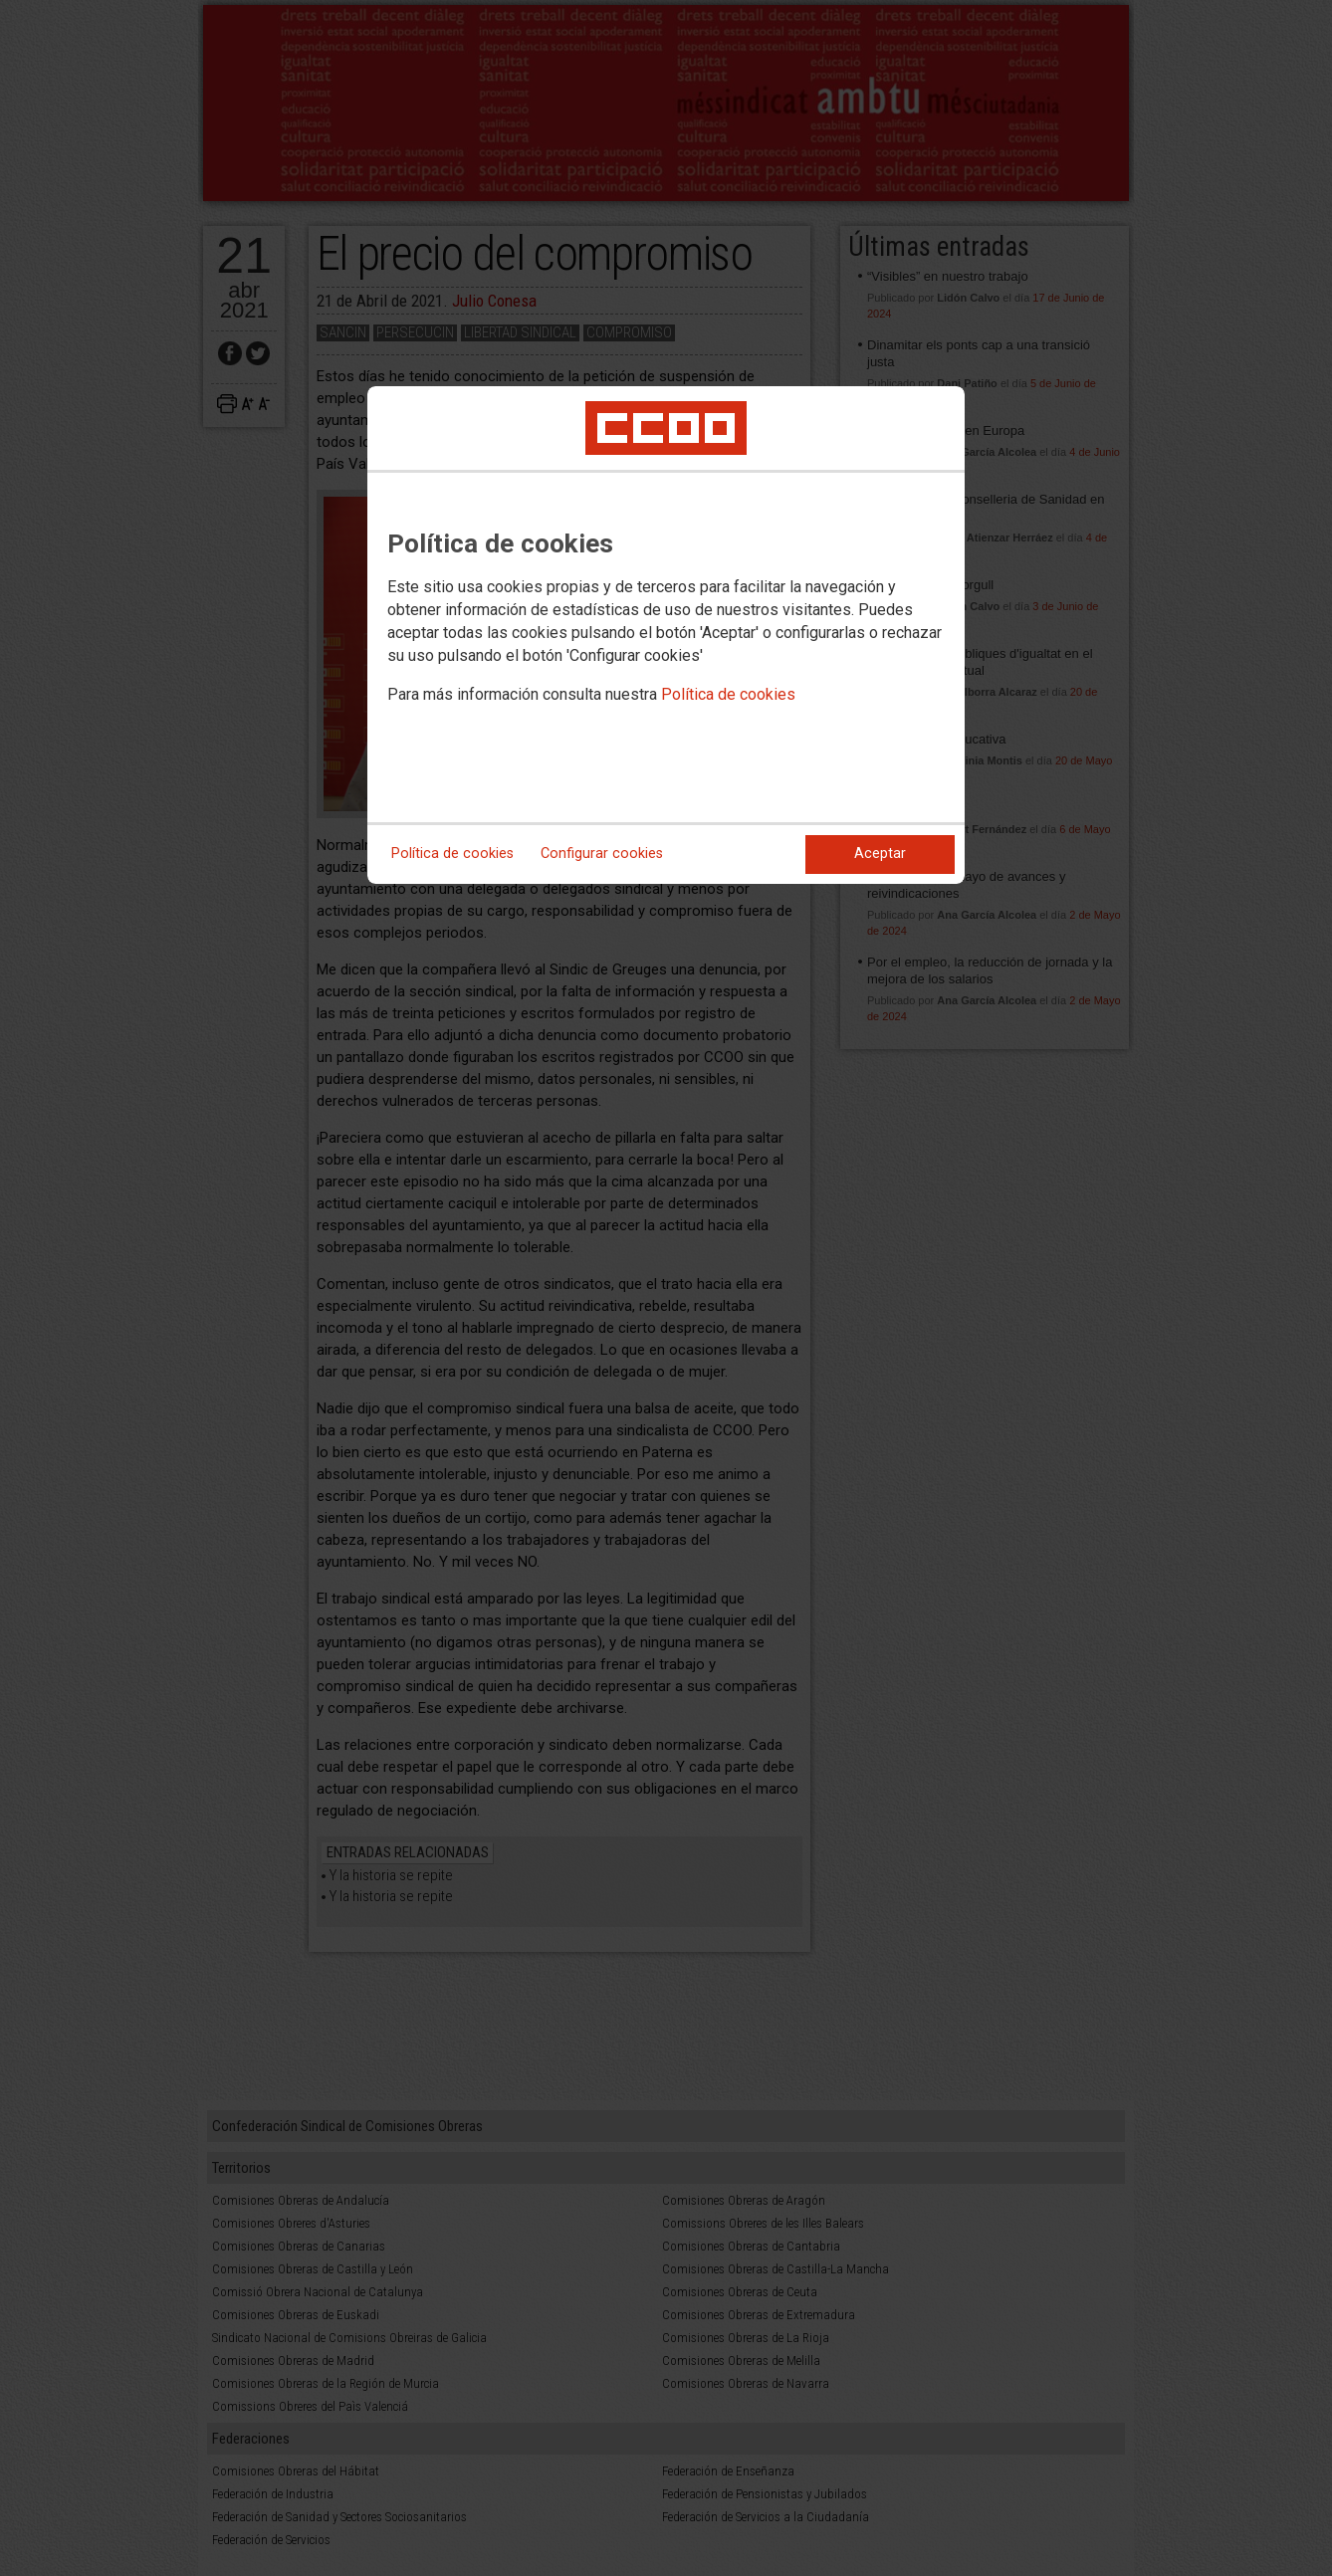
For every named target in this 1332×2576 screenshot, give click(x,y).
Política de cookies (728, 694)
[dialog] (666, 635)
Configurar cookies (602, 853)
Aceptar (880, 853)
